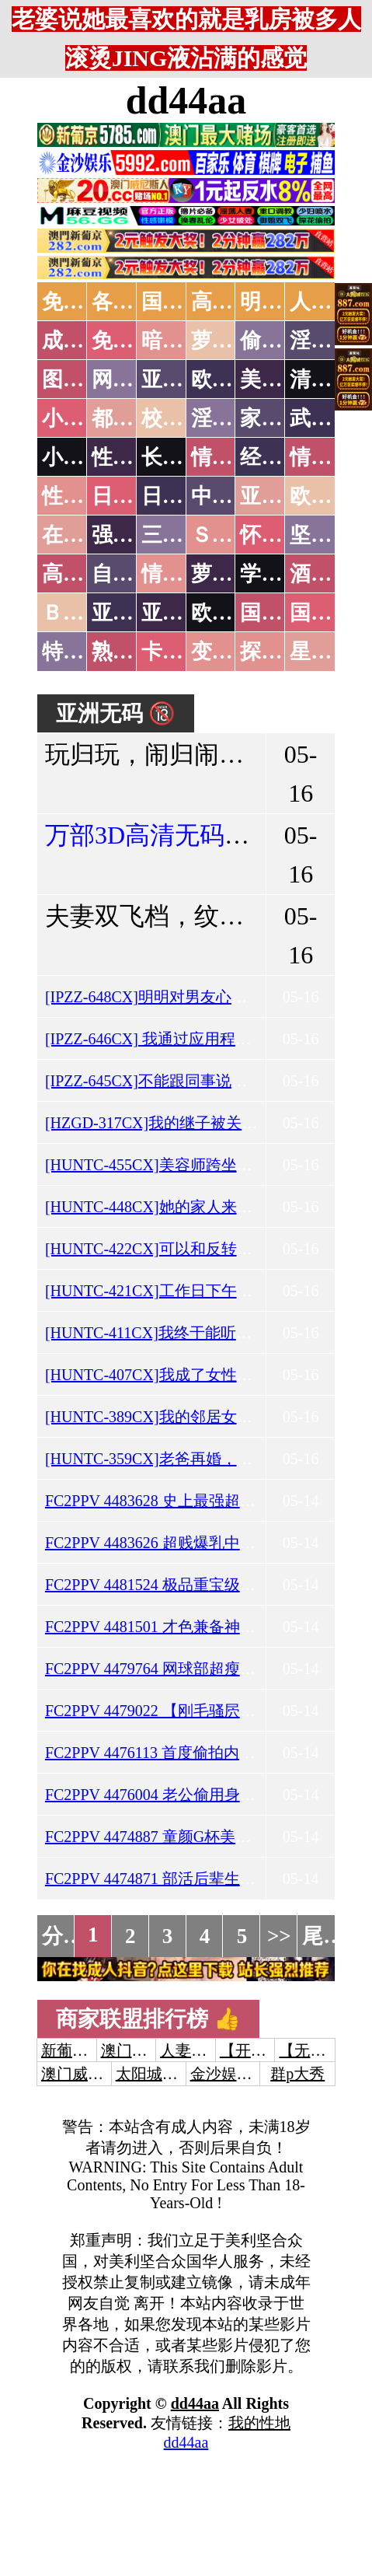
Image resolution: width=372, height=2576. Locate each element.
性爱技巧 (134, 457)
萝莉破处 (233, 340)
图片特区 (84, 379)
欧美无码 (233, 612)
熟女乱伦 (134, 651)
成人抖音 (84, 340)
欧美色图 (233, 379)
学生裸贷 (282, 573)
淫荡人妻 (233, 418)
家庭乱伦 (282, 418)
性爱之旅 (84, 496)
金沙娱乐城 (229, 2073)
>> (279, 1936)
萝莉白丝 (233, 573)
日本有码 (183, 496)
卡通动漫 (183, 651)
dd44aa (186, 100)
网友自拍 (134, 379)
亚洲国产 (282, 496)
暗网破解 (183, 340)
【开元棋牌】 (266, 2050)
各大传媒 (134, 301)
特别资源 (84, 651)
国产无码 (282, 612)
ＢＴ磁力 (84, 612)
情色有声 (183, 573)
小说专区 (84, 457)
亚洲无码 (134, 612)
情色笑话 (233, 457)
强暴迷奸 (134, 535)
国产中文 (183, 301)
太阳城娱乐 (154, 2073)
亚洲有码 (183, 612)
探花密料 (282, 651)
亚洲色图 (183, 379)
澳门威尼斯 (140, 2050)
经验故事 (282, 457)
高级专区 (84, 573)
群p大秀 (297, 2073)
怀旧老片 (282, 535)
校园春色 (183, 418)
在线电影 (84, 535)
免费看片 (134, 340)
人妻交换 (191, 2050)
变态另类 (233, 651)
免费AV (77, 301)
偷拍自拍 (282, 340)
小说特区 (84, 418)
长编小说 (183, 457)
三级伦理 (183, 535)
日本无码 (134, 496)
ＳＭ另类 (233, 535)
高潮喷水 (233, 301)
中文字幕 (233, 496)
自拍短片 (134, 573)
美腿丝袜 (282, 379)
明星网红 (282, 301)
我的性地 (259, 2422)
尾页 (323, 1936)
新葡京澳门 (80, 2050)
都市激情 (134, 418)
